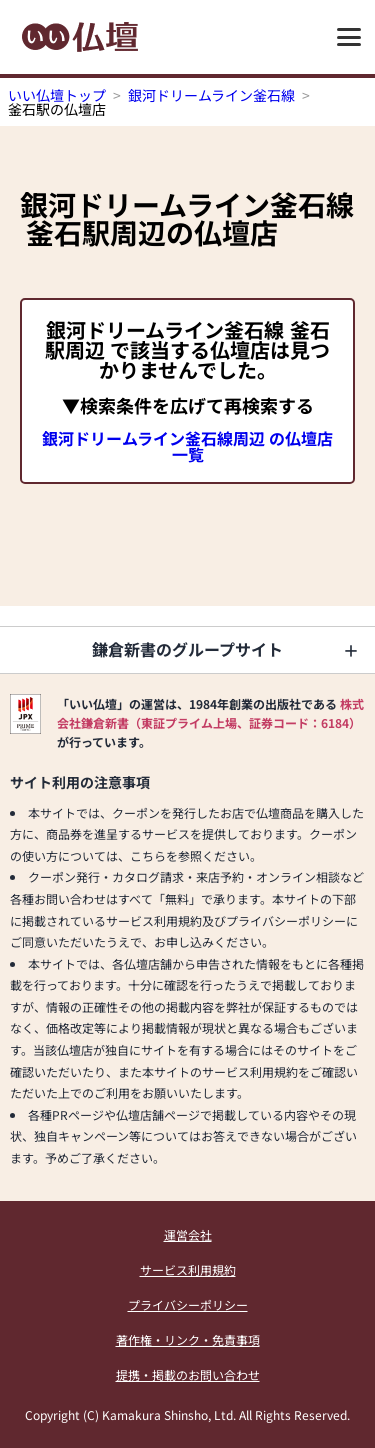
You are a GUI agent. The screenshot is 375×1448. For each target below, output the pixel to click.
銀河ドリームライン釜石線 (211, 95)
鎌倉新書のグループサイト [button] (187, 649)
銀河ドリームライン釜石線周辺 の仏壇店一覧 (187, 446)
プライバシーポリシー (188, 1304)
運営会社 (188, 1234)
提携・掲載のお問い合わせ (188, 1374)
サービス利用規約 (188, 1269)
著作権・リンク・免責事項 (188, 1339)
